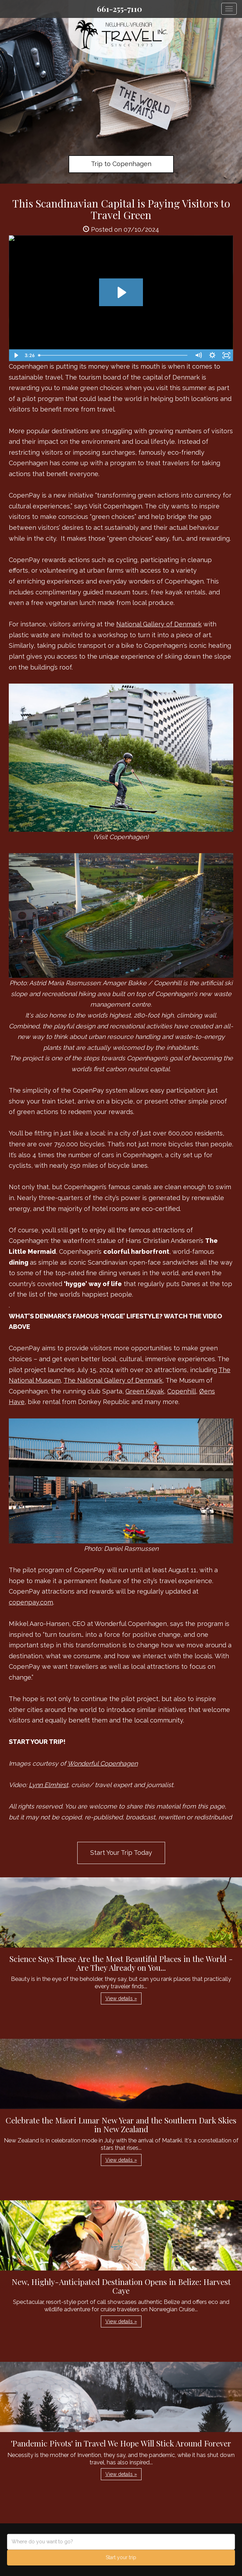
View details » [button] (121, 1998)
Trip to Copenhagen (121, 163)
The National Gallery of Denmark (113, 1380)
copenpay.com (31, 1602)
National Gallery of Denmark (159, 624)
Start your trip (121, 2557)
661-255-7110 (119, 9)
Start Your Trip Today (121, 1852)
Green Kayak (144, 1391)
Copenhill (181, 1391)
